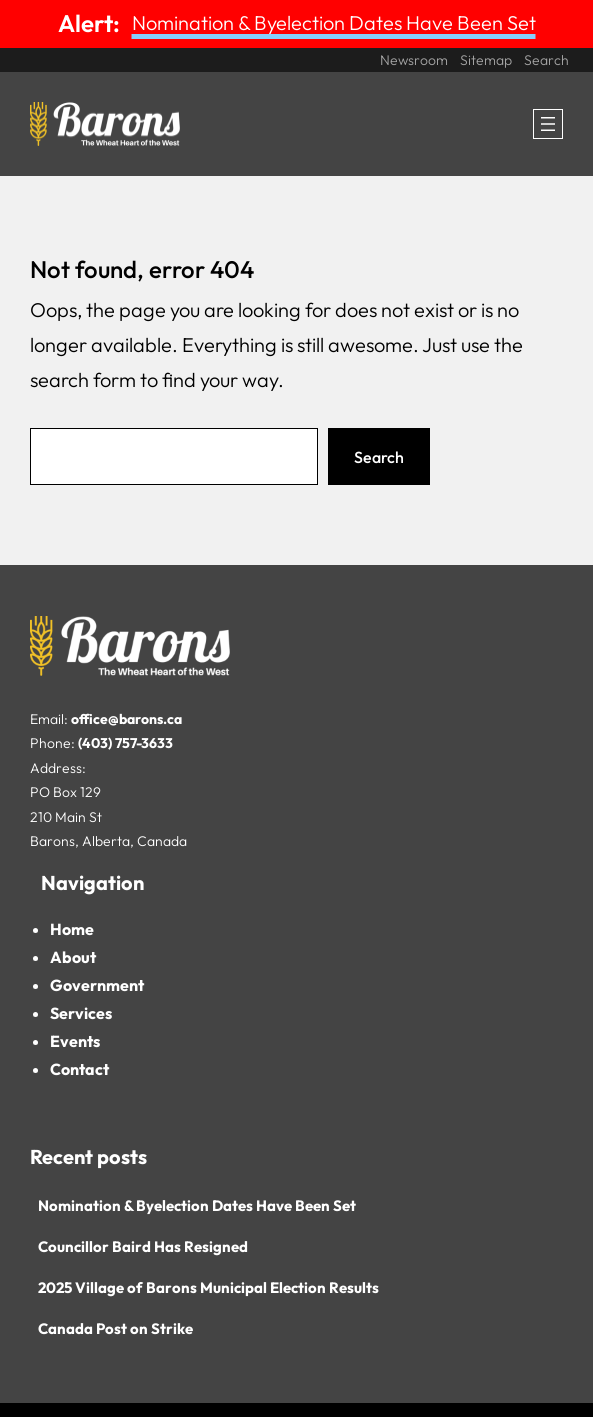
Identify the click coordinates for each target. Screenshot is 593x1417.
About (73, 957)
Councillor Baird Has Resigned (143, 1246)
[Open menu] (548, 124)
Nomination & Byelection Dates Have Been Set (334, 22)
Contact (79, 1069)
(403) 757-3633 (125, 743)
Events (75, 1041)
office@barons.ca (126, 719)
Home (72, 929)
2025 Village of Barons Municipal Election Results (208, 1287)
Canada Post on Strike (115, 1328)
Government (97, 985)
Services (81, 1013)
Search (379, 457)
